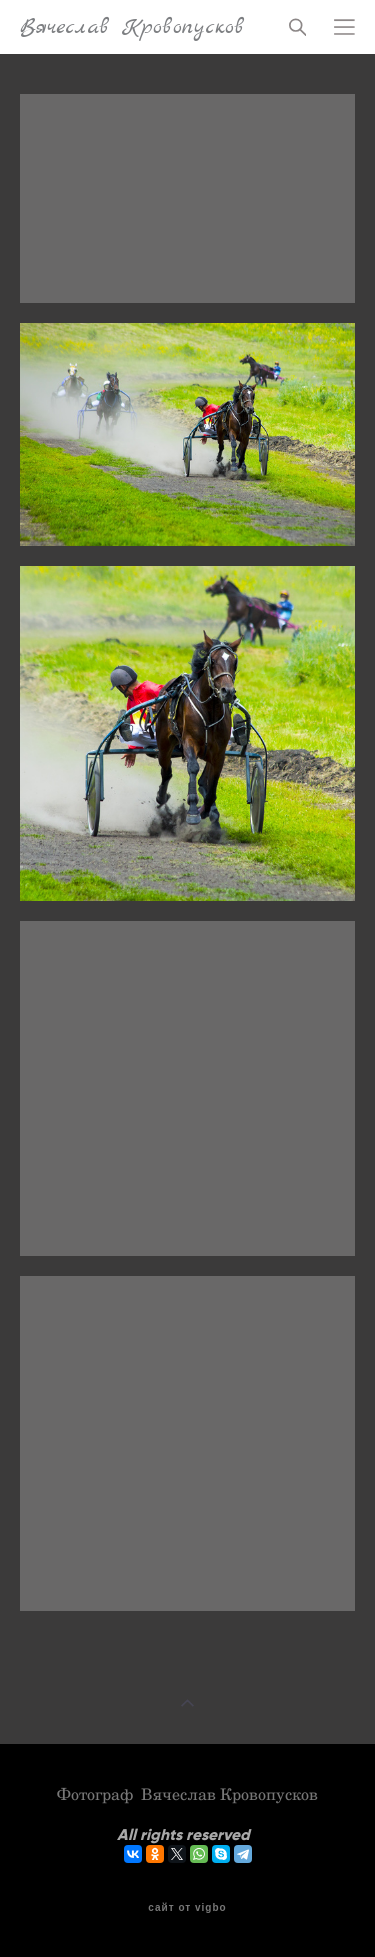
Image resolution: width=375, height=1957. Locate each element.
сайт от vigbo (187, 1908)
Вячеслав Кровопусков (132, 27)
